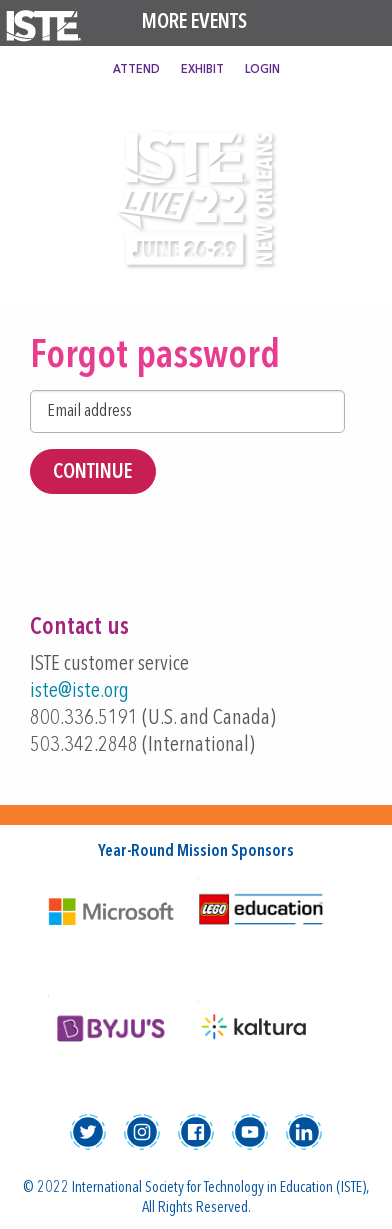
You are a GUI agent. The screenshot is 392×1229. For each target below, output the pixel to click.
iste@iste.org (79, 691)
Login (262, 70)
